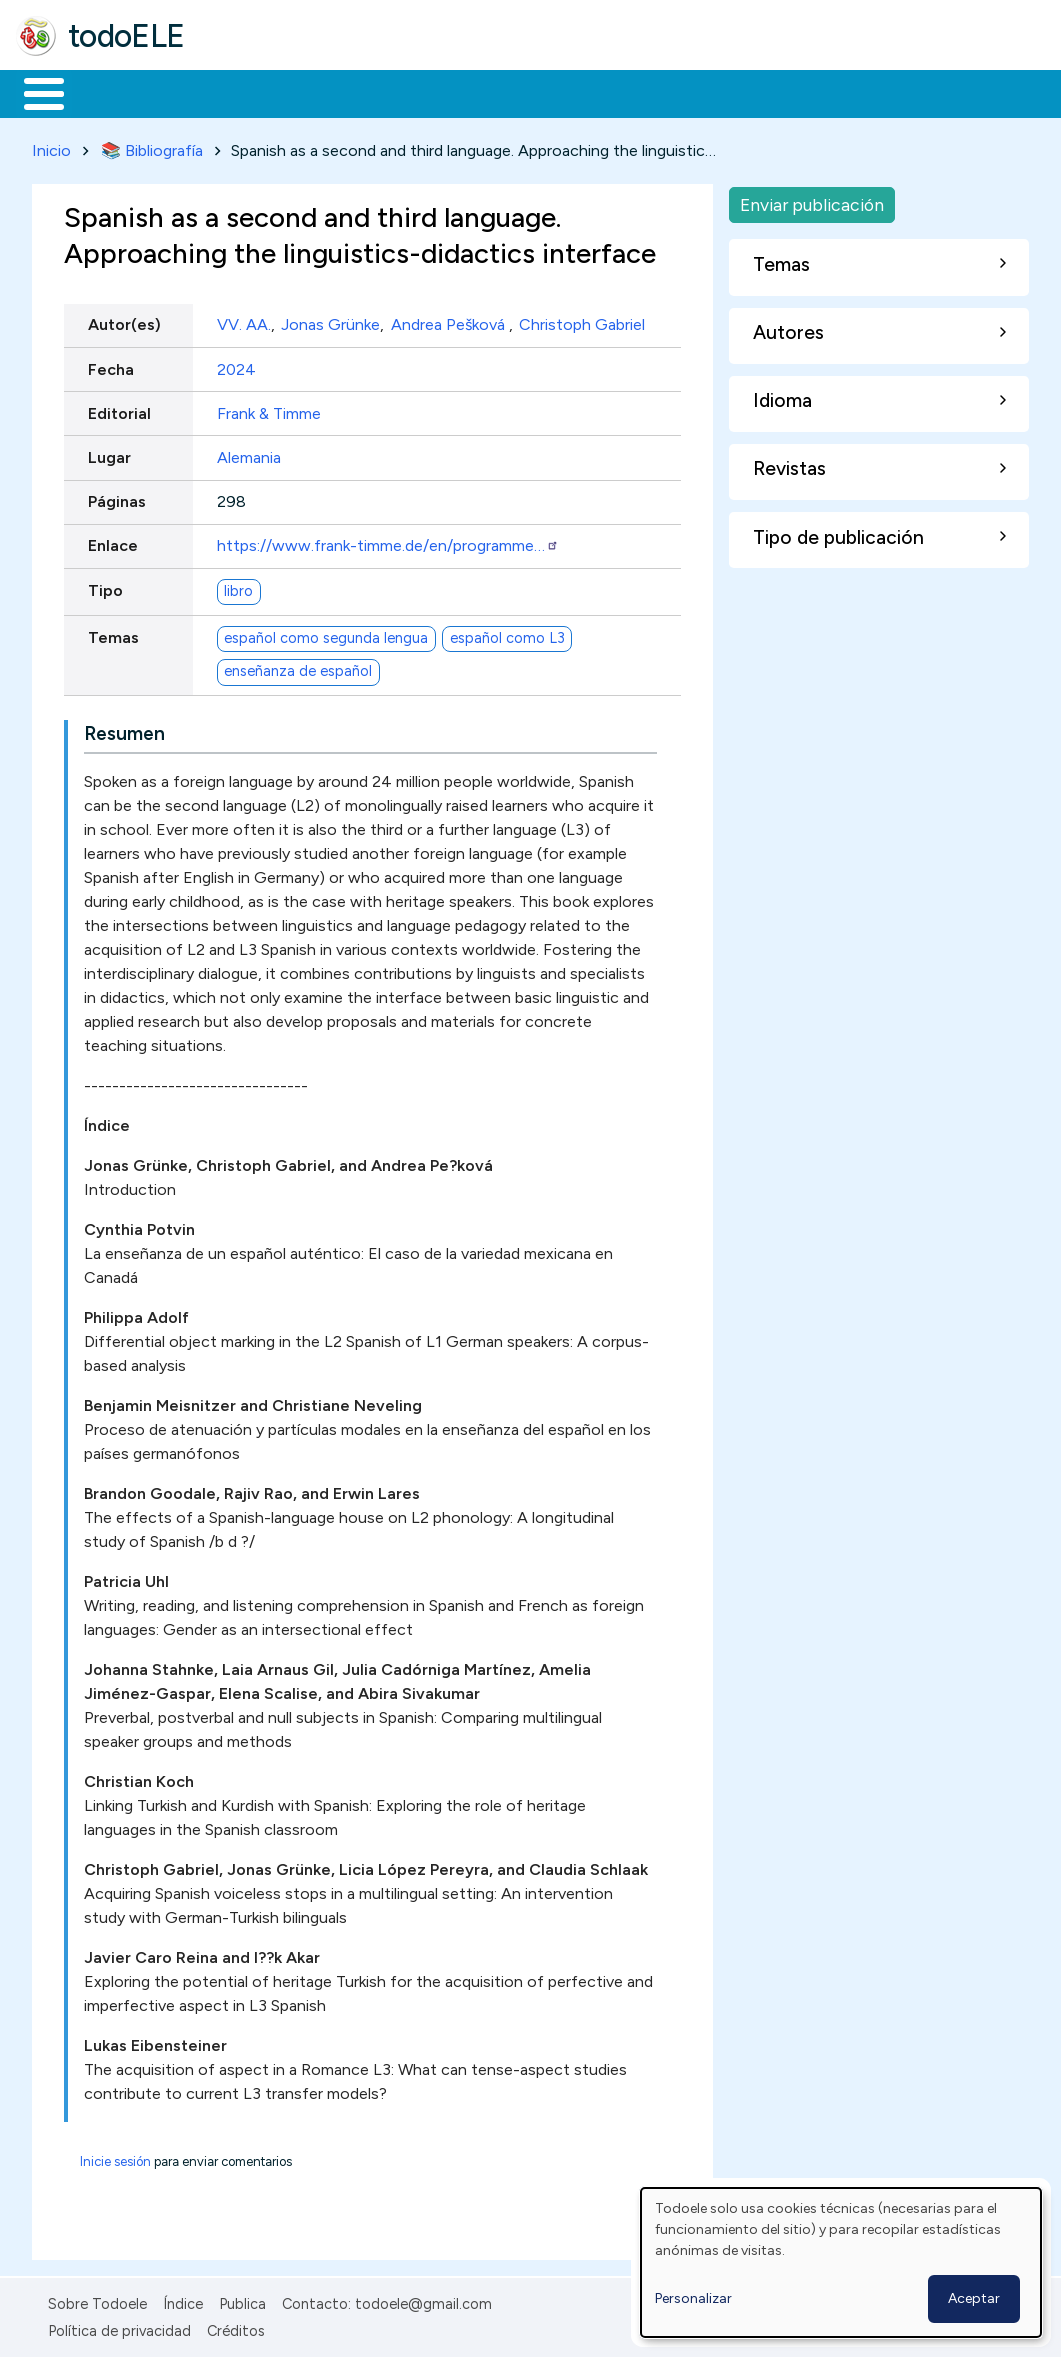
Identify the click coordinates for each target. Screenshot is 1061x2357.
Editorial (119, 409)
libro (238, 588)
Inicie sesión (115, 2158)
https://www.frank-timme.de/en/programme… (388, 542)
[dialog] (841, 2262)
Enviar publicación (812, 200)
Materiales (112, 92)
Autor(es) (124, 321)
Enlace (113, 542)
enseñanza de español (298, 668)
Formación (241, 92)
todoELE (126, 36)
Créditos (236, 2327)
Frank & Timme (269, 409)
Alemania (249, 453)
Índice (183, 2301)
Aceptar (974, 2298)
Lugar (109, 453)
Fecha (111, 365)
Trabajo (360, 92)
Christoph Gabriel (582, 321)
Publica (242, 2301)
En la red (472, 92)
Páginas (117, 498)
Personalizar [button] (693, 2298)
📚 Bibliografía (152, 146)
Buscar (821, 92)
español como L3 (507, 635)
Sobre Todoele (97, 2301)
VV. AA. (244, 321)
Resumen (124, 730)
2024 (236, 365)
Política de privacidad (119, 2327)
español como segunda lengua (326, 635)
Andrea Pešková (450, 321)
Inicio (33, 92)
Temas (113, 633)
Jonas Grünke (330, 321)
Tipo (105, 586)
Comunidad (731, 92)
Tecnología (598, 92)
